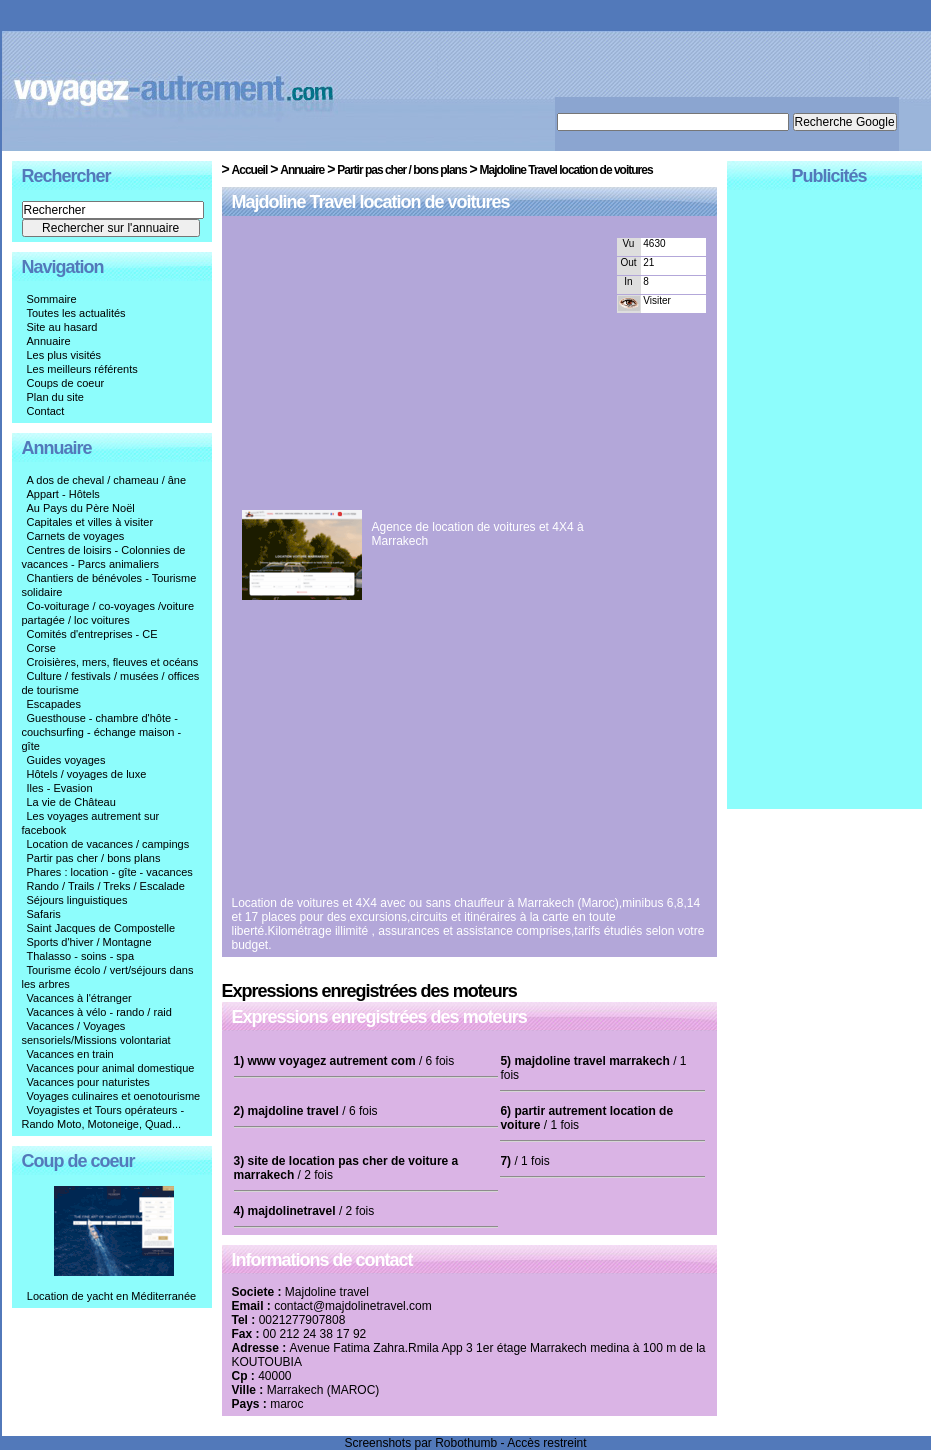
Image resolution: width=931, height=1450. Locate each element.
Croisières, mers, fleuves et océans (113, 662)
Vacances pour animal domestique (111, 1068)
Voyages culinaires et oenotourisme (114, 1096)
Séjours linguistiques (77, 900)
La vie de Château (71, 802)
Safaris (44, 914)
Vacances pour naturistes (88, 1082)
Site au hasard (62, 327)
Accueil (250, 170)
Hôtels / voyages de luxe (87, 774)
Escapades (54, 704)
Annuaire (49, 341)
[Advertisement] (410, 367)
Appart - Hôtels (63, 494)
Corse (41, 648)
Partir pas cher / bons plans (94, 858)
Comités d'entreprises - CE (92, 634)
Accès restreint (546, 1443)
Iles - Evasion (60, 788)
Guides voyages (66, 760)
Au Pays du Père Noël (81, 508)
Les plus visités (64, 355)
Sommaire (52, 299)
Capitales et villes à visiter (90, 522)
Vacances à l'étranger (79, 998)
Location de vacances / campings (108, 844)
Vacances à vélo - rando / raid (99, 1012)
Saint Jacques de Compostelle (101, 928)
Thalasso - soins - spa (81, 956)
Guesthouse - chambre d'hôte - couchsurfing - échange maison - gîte (102, 732)
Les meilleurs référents (82, 369)
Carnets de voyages (76, 536)
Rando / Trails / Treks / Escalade (106, 886)
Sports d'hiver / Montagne (89, 942)
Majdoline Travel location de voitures (566, 170)
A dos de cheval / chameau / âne (107, 480)
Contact (46, 411)
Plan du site (55, 397)
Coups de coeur (66, 383)
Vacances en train (70, 1054)
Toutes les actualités (76, 313)
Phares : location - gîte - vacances (110, 872)
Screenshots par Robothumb (420, 1443)
